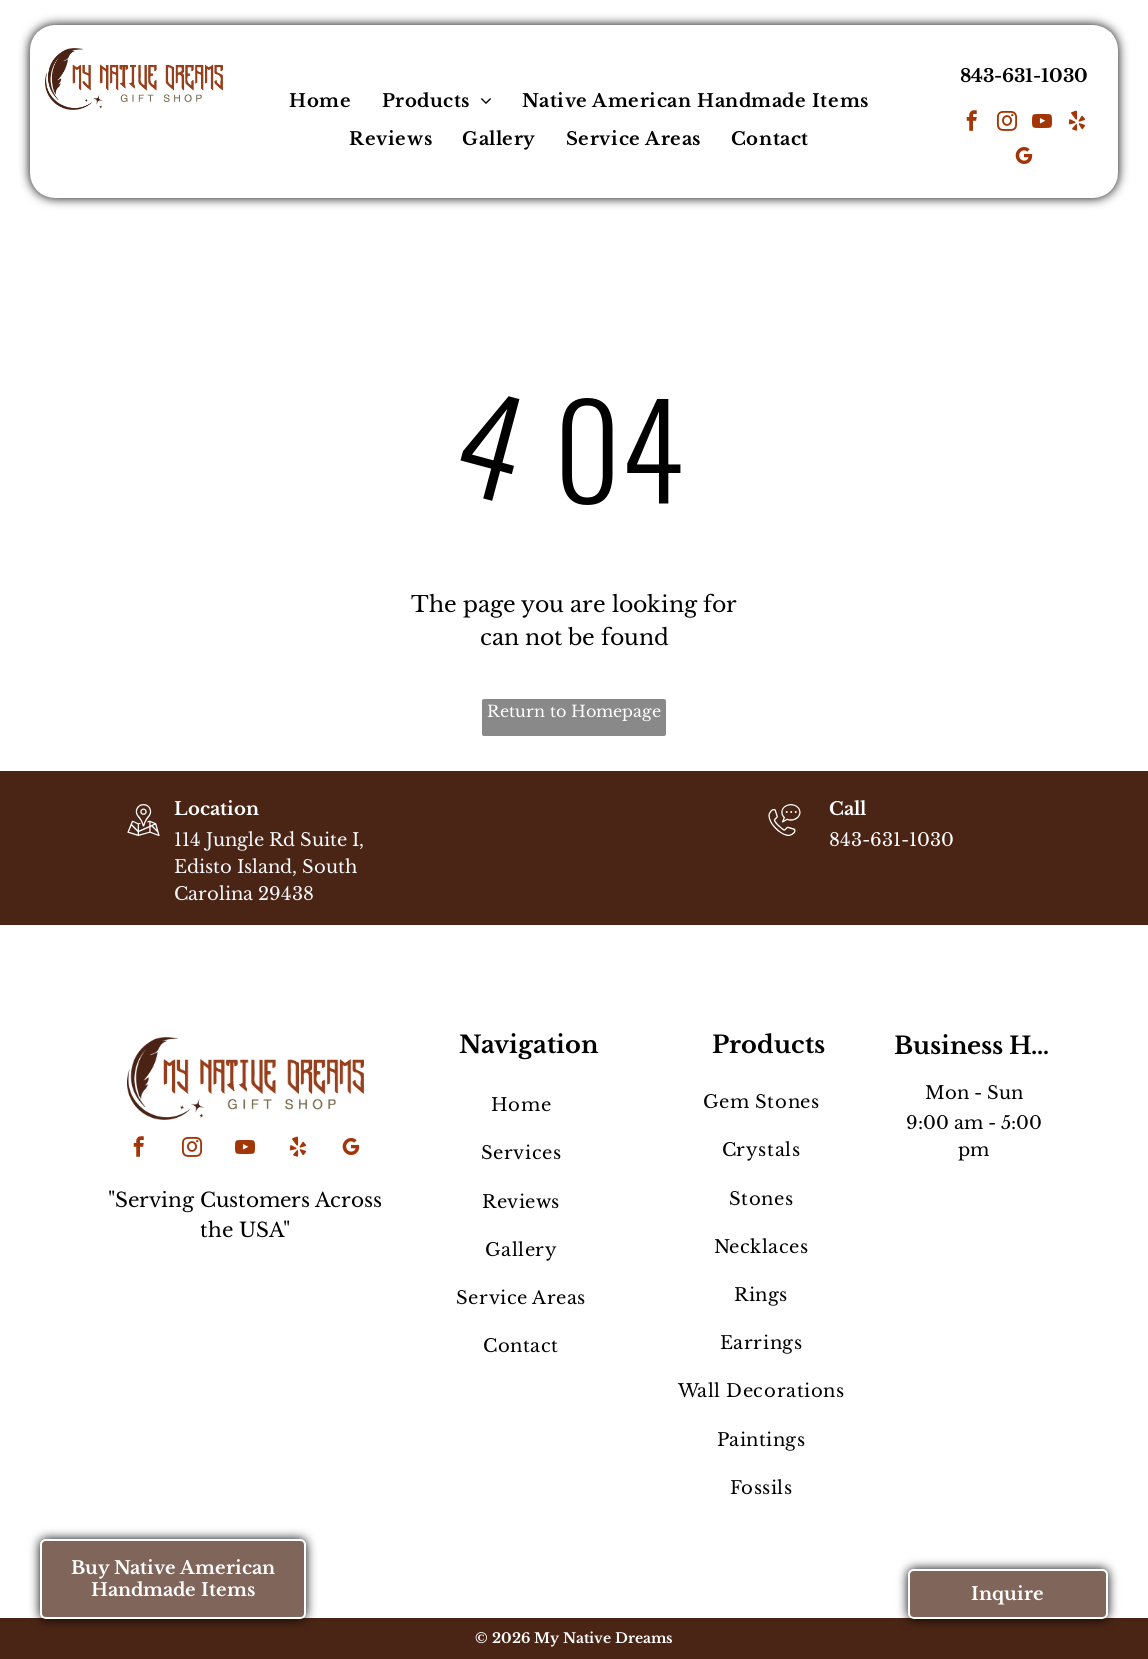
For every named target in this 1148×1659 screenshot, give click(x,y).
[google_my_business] (1024, 158)
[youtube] (1042, 123)
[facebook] (972, 123)
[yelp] (1077, 123)
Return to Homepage (574, 711)
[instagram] (1007, 123)
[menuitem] (320, 101)
